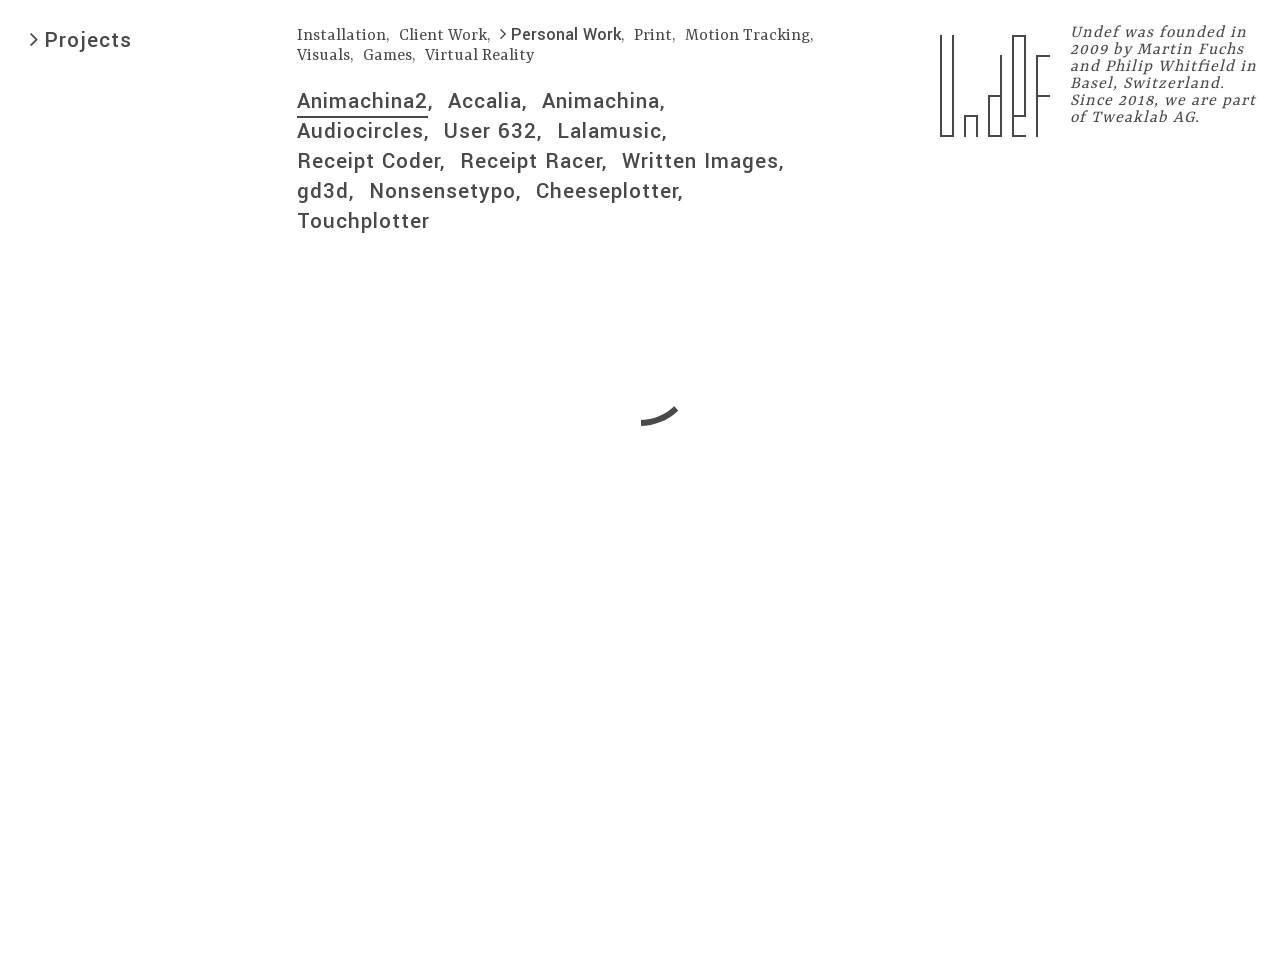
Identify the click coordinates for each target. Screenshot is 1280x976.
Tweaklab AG (1143, 118)
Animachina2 (362, 101)
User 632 (490, 131)
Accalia (485, 101)
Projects (81, 40)
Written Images (700, 161)
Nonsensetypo (442, 191)
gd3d (323, 191)
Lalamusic (609, 131)
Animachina (601, 101)
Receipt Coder (368, 161)
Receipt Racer (531, 161)
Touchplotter (363, 221)
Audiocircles (360, 131)
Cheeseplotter (607, 191)
